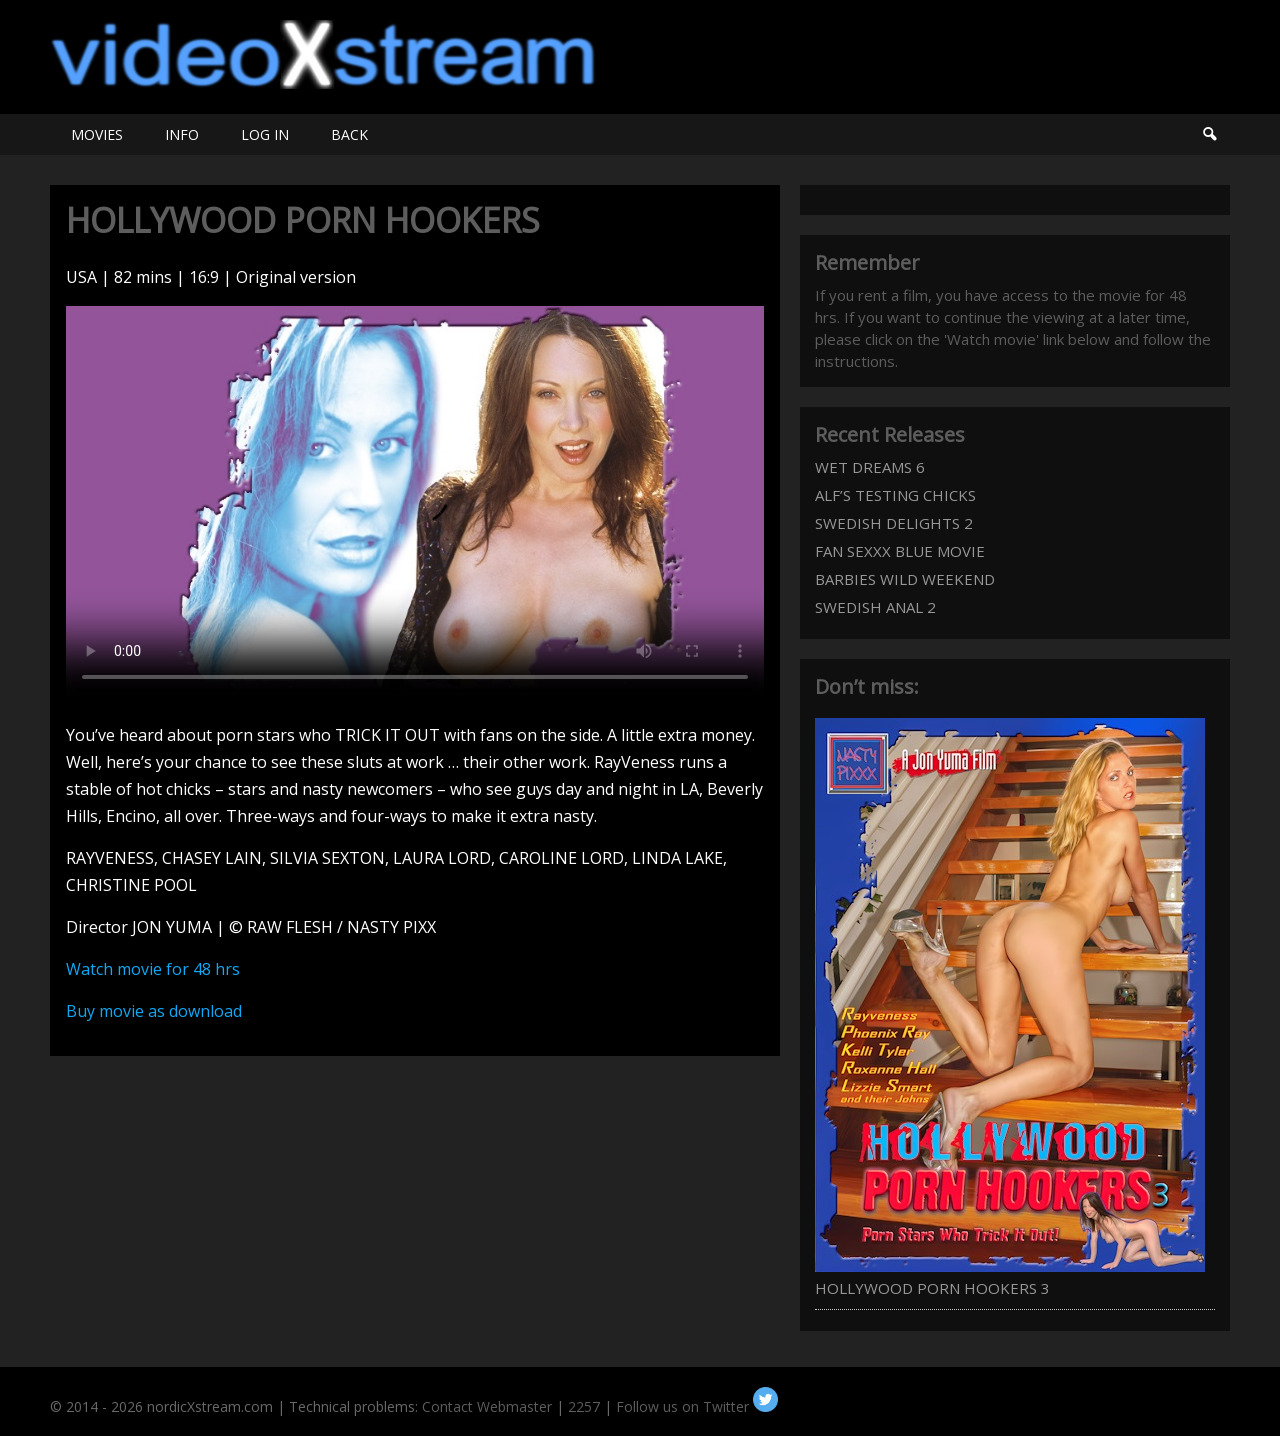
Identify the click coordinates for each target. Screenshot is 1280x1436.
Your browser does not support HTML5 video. (415, 502)
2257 (584, 1406)
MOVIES (97, 134)
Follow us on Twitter (697, 1406)
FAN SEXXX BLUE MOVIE (900, 551)
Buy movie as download (154, 1011)
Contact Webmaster (487, 1406)
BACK (349, 134)
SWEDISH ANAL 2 (875, 607)
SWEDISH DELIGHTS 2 (894, 523)
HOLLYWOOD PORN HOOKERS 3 (932, 1288)
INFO (182, 134)
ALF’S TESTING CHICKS (895, 495)
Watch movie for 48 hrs (153, 969)
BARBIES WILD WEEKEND (905, 579)
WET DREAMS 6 (870, 467)
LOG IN (265, 134)
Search (1209, 134)
